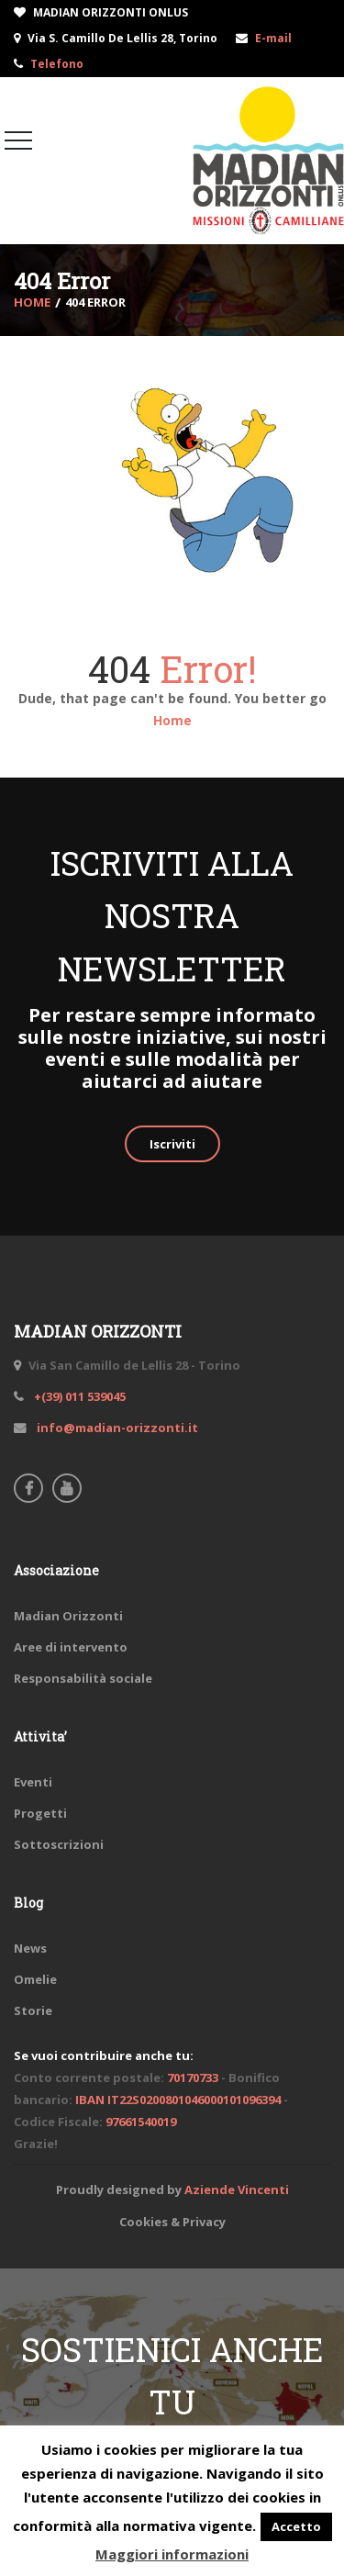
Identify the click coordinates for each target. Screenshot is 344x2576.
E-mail (273, 38)
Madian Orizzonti (68, 1615)
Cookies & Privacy (172, 2221)
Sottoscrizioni (59, 1844)
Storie (33, 2010)
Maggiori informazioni (172, 2554)
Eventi (33, 1782)
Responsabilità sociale (83, 1678)
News (30, 1948)
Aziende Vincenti (236, 2189)
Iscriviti (172, 1144)
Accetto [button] (296, 2526)
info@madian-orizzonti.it (116, 1427)
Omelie (35, 1979)
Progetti (40, 1813)
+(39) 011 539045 (78, 1396)
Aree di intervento (71, 1647)
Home (172, 720)
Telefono (56, 64)
